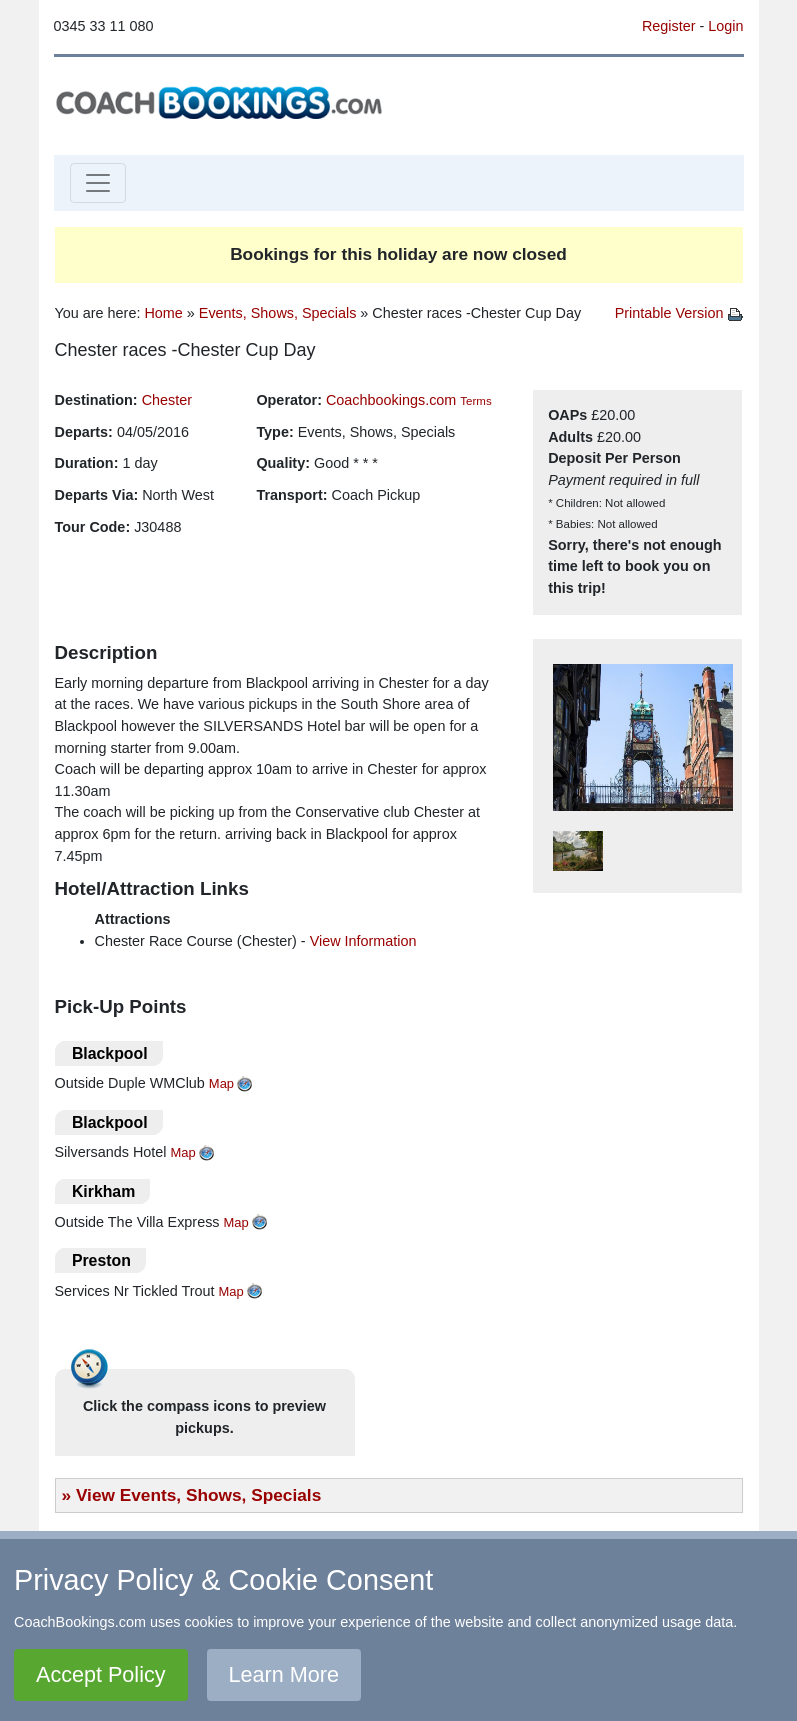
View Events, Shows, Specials (198, 1495)
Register (669, 26)
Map (221, 1083)
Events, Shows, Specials (278, 313)
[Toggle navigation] (98, 183)
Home (163, 313)
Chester (167, 400)
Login (725, 26)
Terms (475, 401)
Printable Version (679, 313)
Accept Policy (101, 1674)
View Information (363, 941)
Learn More (284, 1674)
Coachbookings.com (391, 400)
